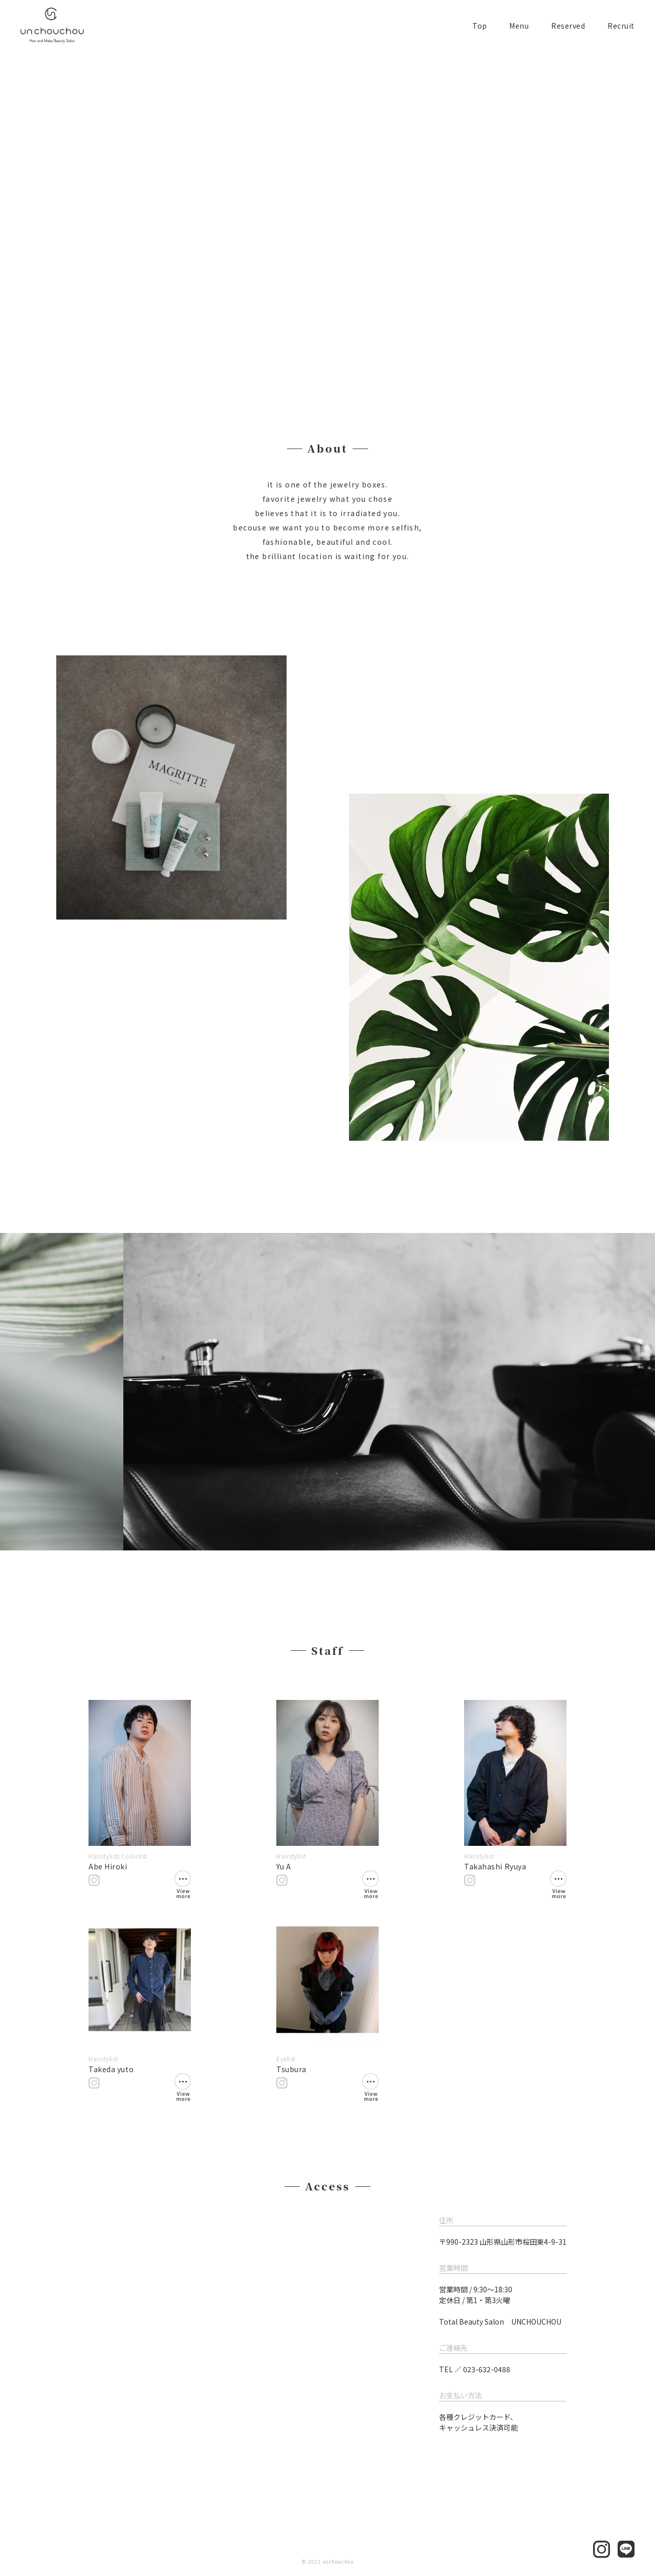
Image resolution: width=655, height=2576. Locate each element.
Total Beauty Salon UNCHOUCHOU (500, 2321)
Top (479, 25)
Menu (519, 25)
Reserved (568, 25)
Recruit (621, 25)
